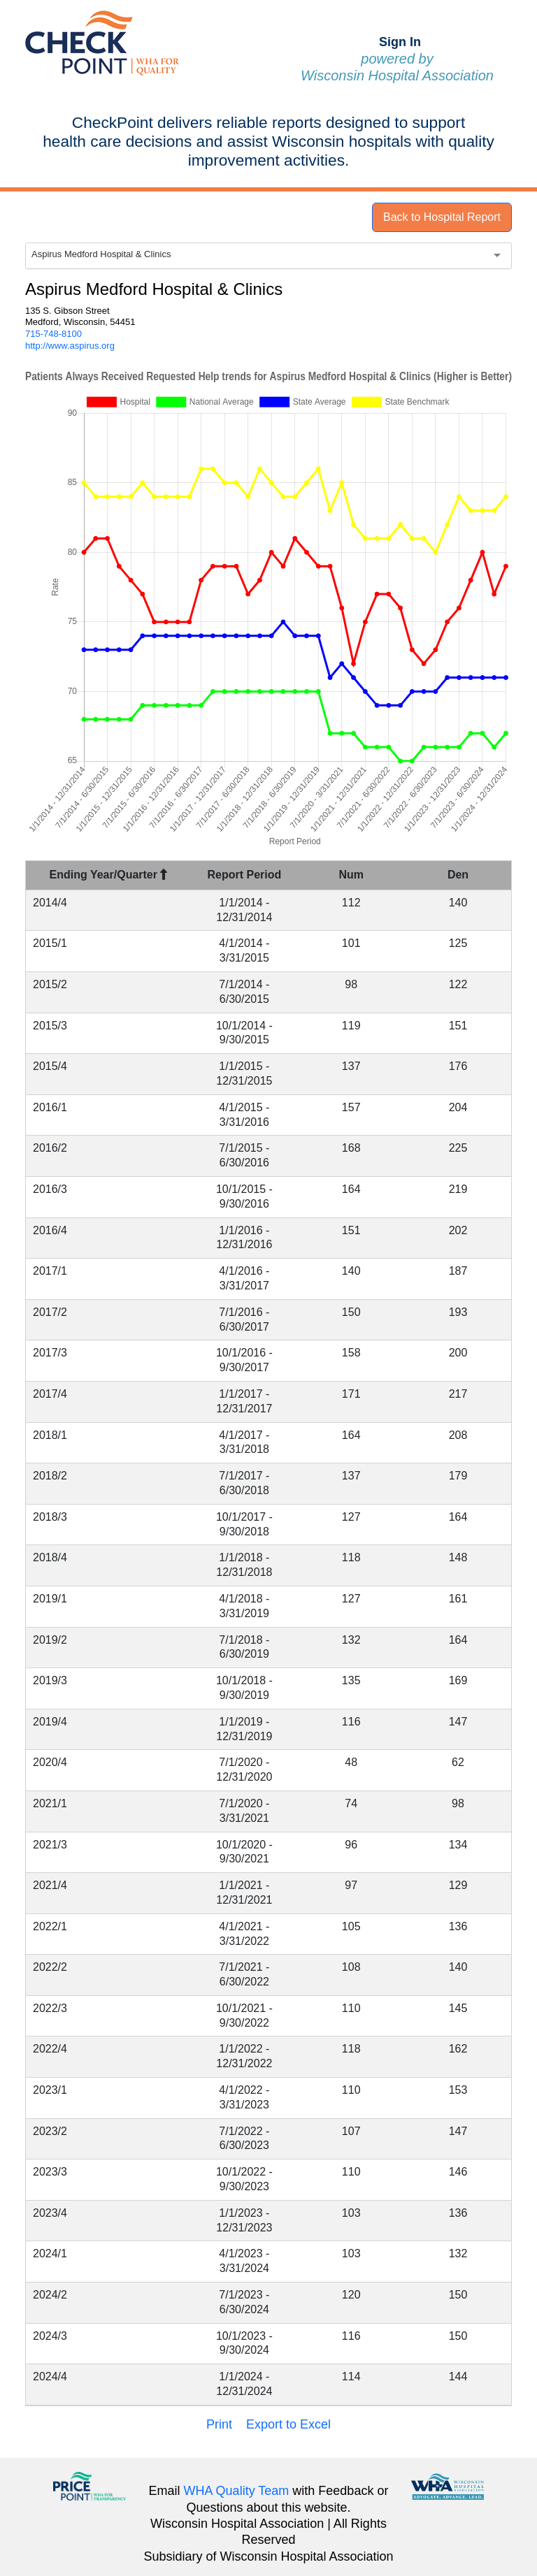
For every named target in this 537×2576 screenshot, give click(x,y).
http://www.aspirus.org (70, 345)
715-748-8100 (53, 333)
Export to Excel (288, 2424)
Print (219, 2424)
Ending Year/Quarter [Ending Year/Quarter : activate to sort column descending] (109, 875)
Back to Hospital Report (442, 217)
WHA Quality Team (236, 2491)
